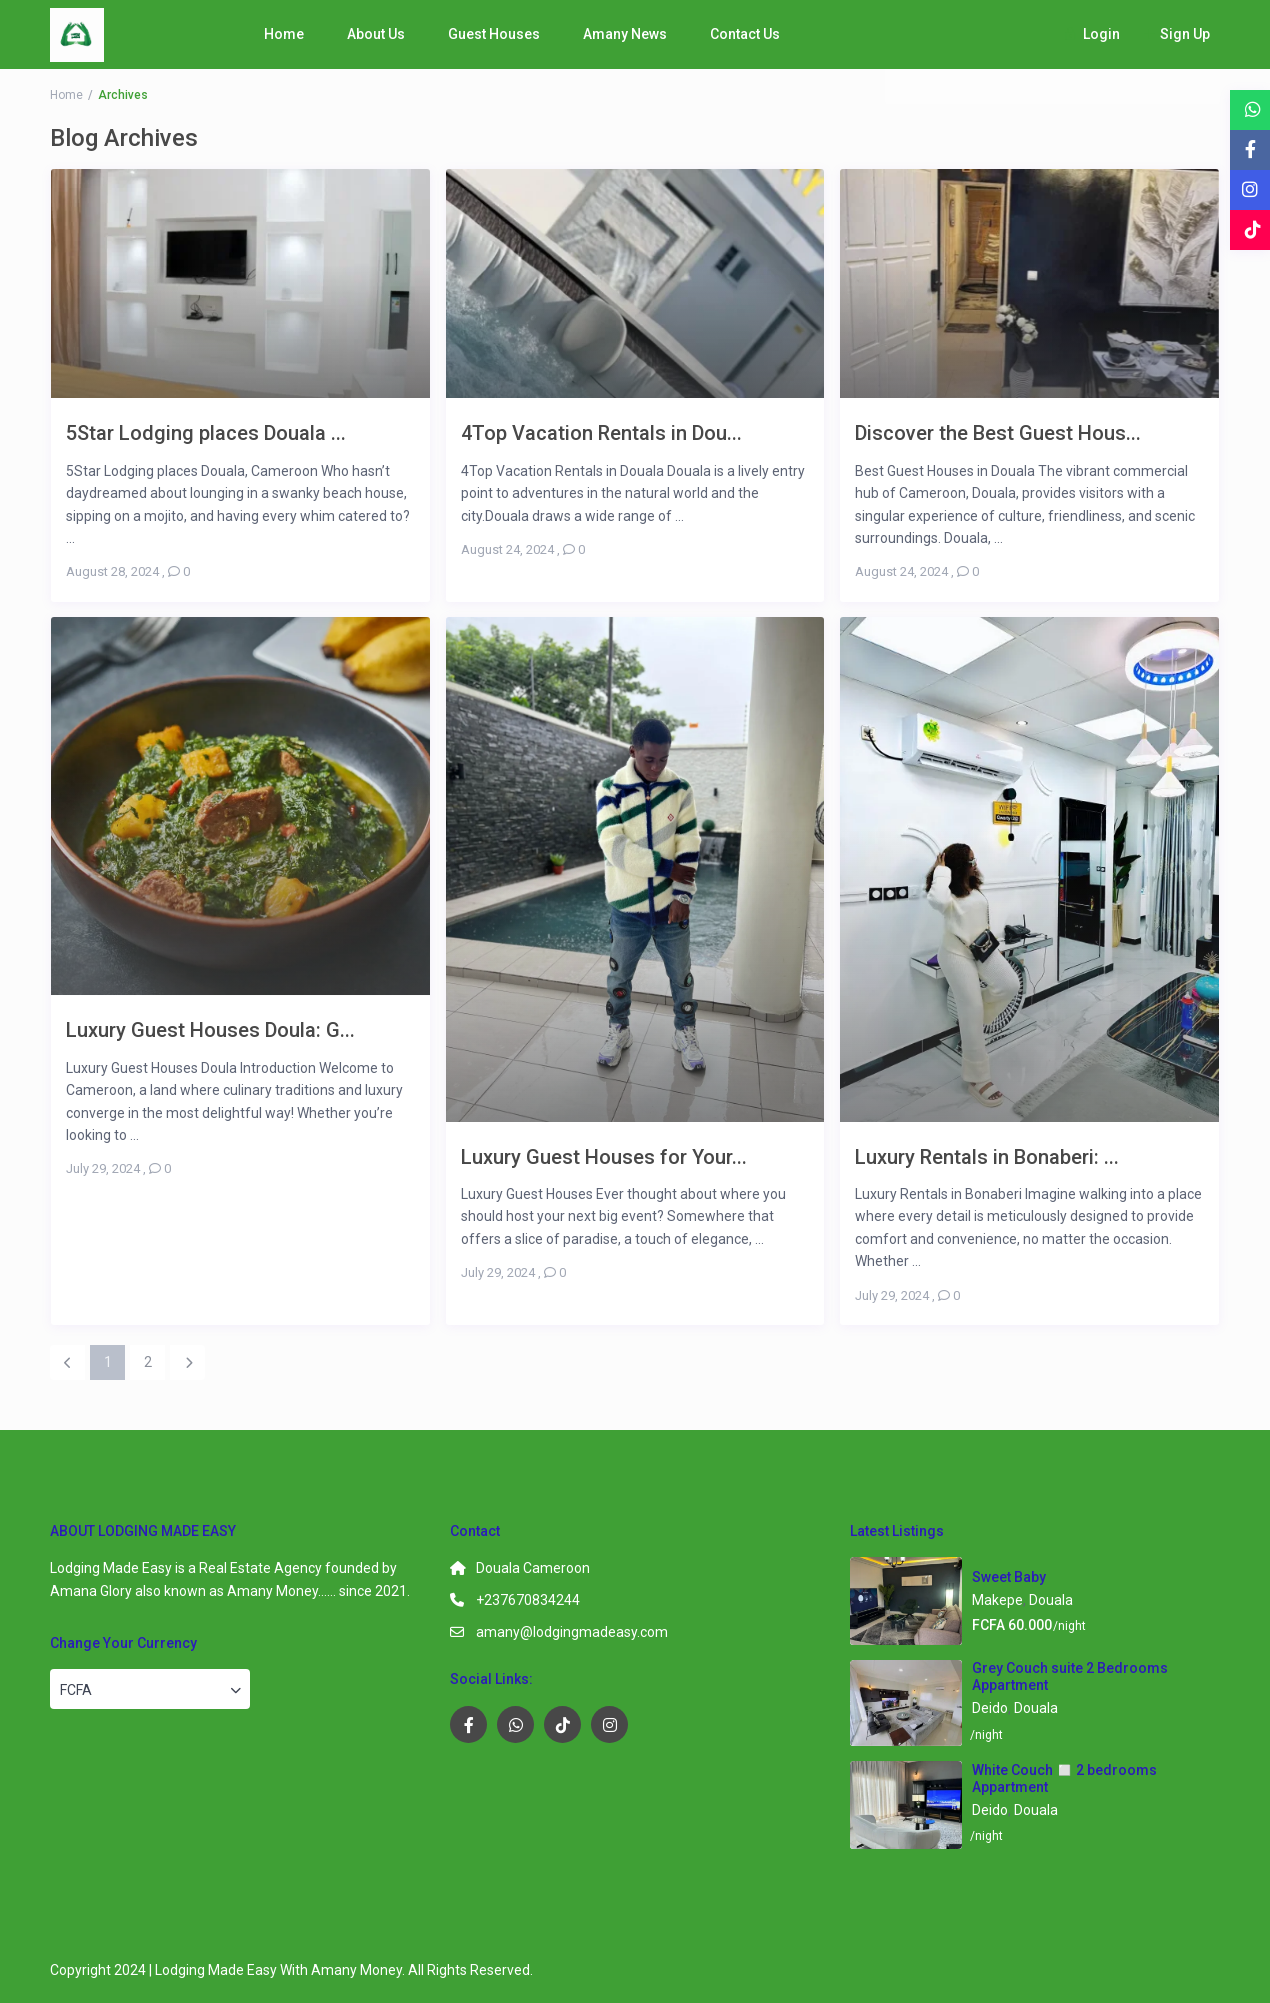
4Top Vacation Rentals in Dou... (601, 432)
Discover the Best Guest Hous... (998, 432)
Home (284, 34)
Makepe (997, 1600)
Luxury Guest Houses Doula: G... (210, 1029)
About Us (376, 34)
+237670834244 (528, 1600)
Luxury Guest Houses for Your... (604, 1156)
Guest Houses (494, 34)
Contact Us (745, 34)
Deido (990, 1708)
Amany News (625, 34)
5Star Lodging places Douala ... (206, 432)
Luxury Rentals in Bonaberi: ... (987, 1156)
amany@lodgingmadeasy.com (572, 1632)
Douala (1051, 1600)
